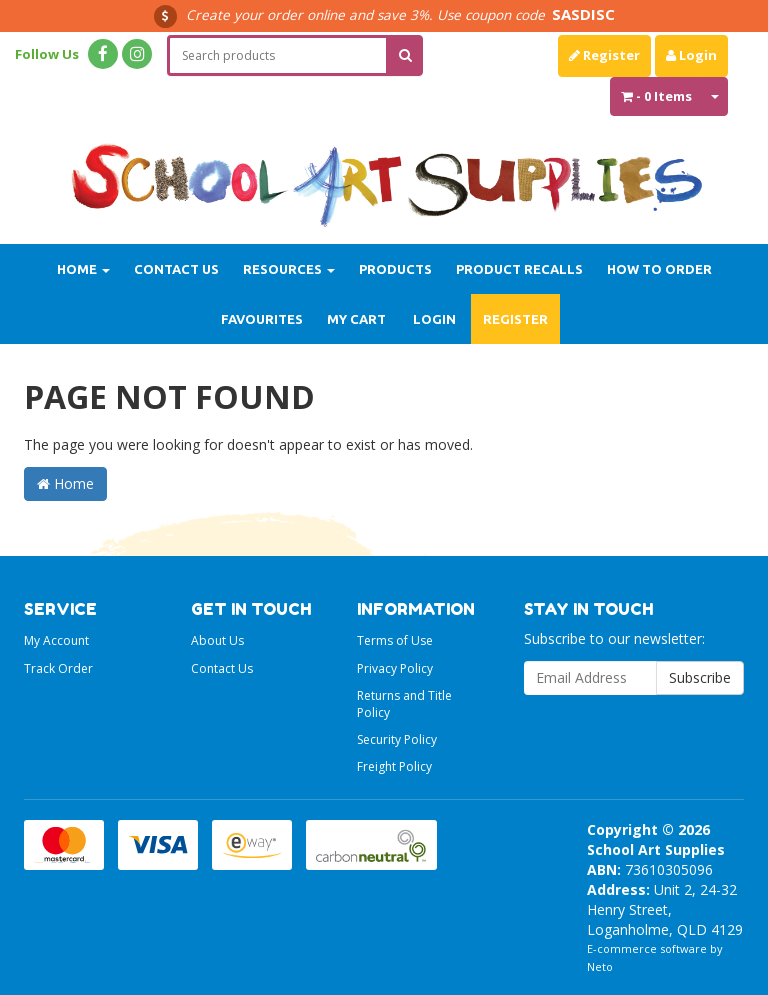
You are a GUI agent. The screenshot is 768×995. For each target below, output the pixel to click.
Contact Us (176, 269)
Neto (600, 966)
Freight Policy (394, 766)
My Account (56, 640)
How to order (659, 269)
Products (395, 269)
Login (691, 55)
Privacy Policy (395, 668)
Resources (289, 269)
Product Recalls (519, 269)
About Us (217, 640)
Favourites (262, 319)
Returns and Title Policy (404, 704)
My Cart (356, 319)
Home (83, 269)
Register (604, 55)
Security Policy (397, 739)
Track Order (58, 668)
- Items (656, 96)
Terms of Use (395, 640)
